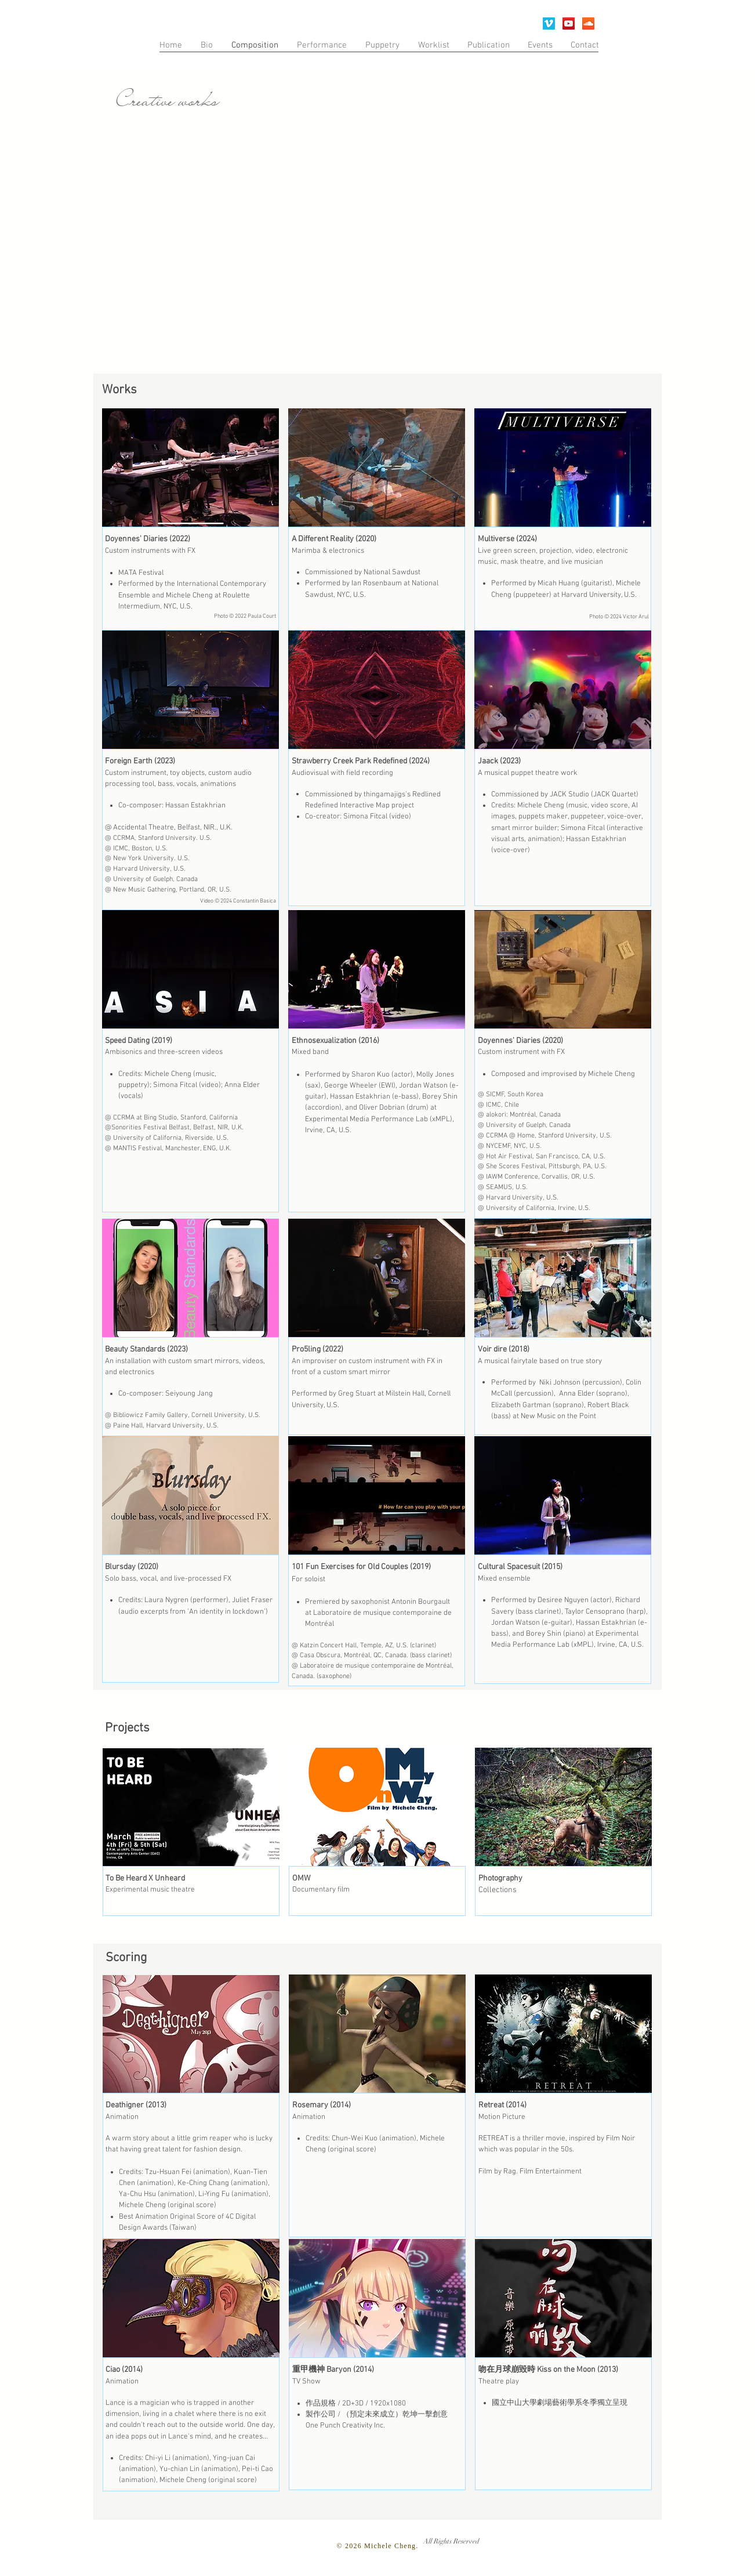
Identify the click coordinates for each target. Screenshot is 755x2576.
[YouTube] (568, 23)
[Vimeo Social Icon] (549, 23)
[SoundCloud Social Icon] (588, 23)
